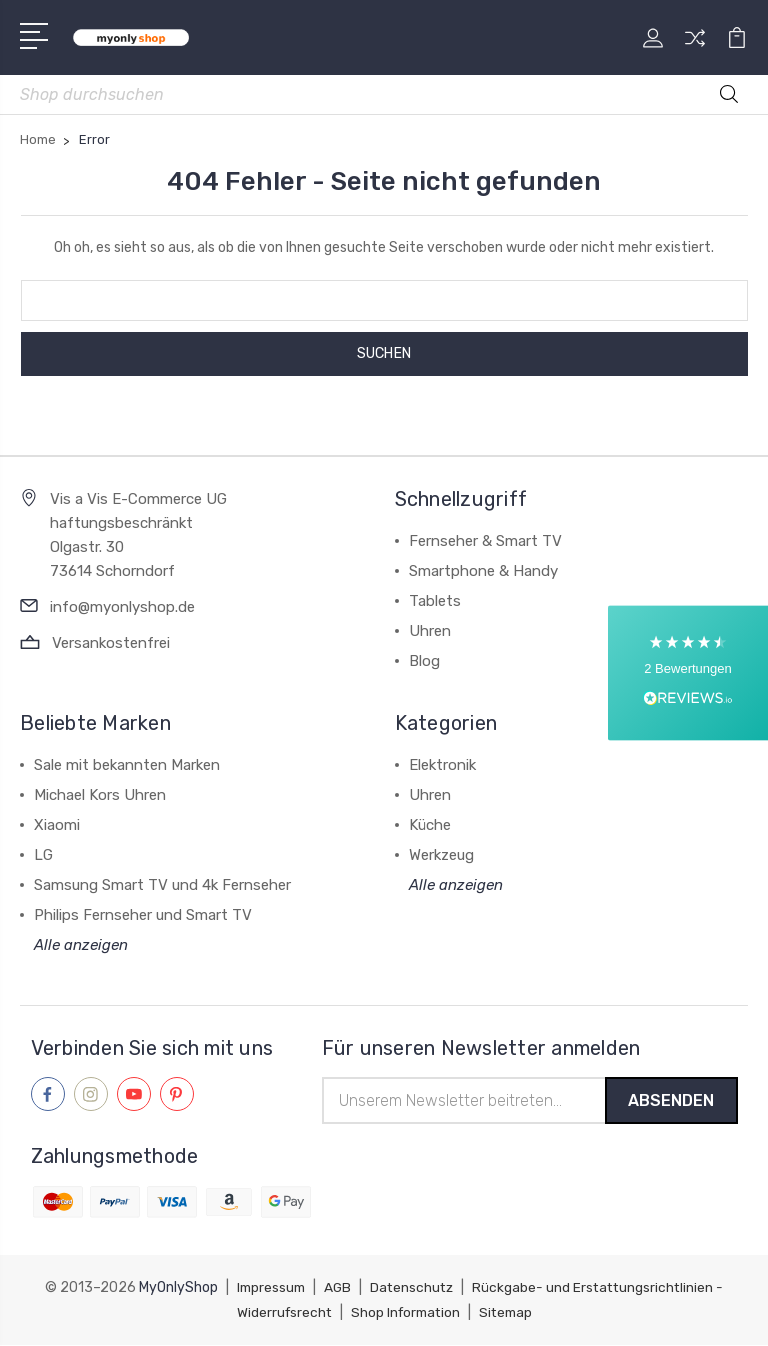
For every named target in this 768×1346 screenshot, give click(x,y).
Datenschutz (417, 1289)
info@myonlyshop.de (122, 607)
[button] (688, 673)
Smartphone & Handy (483, 571)
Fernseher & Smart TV (485, 541)
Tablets (435, 601)
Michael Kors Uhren (100, 795)
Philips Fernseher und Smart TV (143, 915)
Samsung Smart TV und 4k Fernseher (162, 885)
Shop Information (410, 1313)
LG (43, 855)
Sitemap (514, 1313)
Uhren (430, 631)
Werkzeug (441, 855)
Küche (430, 825)
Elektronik (442, 765)
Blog (424, 661)
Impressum (272, 1289)
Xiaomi (57, 825)
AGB (341, 1289)
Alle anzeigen (81, 945)
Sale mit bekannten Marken (127, 765)
